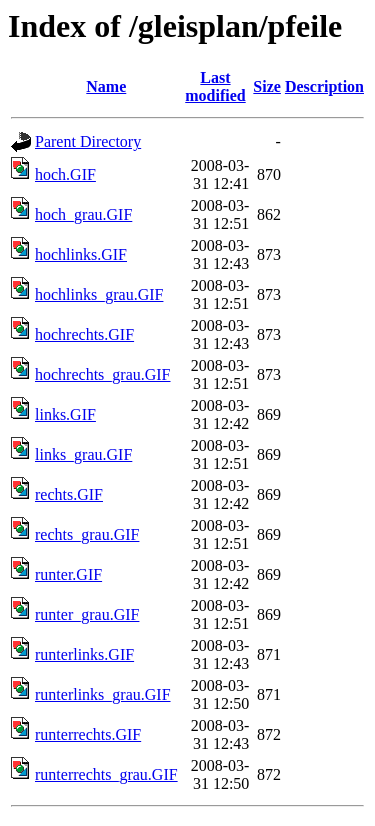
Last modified (215, 86)
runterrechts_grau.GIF (106, 774)
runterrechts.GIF (88, 734)
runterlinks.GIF (84, 654)
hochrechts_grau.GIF (103, 374)
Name (106, 86)
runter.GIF (68, 574)
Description (324, 86)
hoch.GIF (65, 174)
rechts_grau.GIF (87, 534)
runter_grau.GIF (87, 614)
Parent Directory (88, 141)
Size (267, 86)
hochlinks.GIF (81, 254)
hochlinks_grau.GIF (99, 294)
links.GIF (65, 414)
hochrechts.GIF (84, 334)
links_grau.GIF (83, 454)
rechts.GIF (69, 494)
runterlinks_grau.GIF (103, 694)
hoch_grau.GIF (83, 214)
